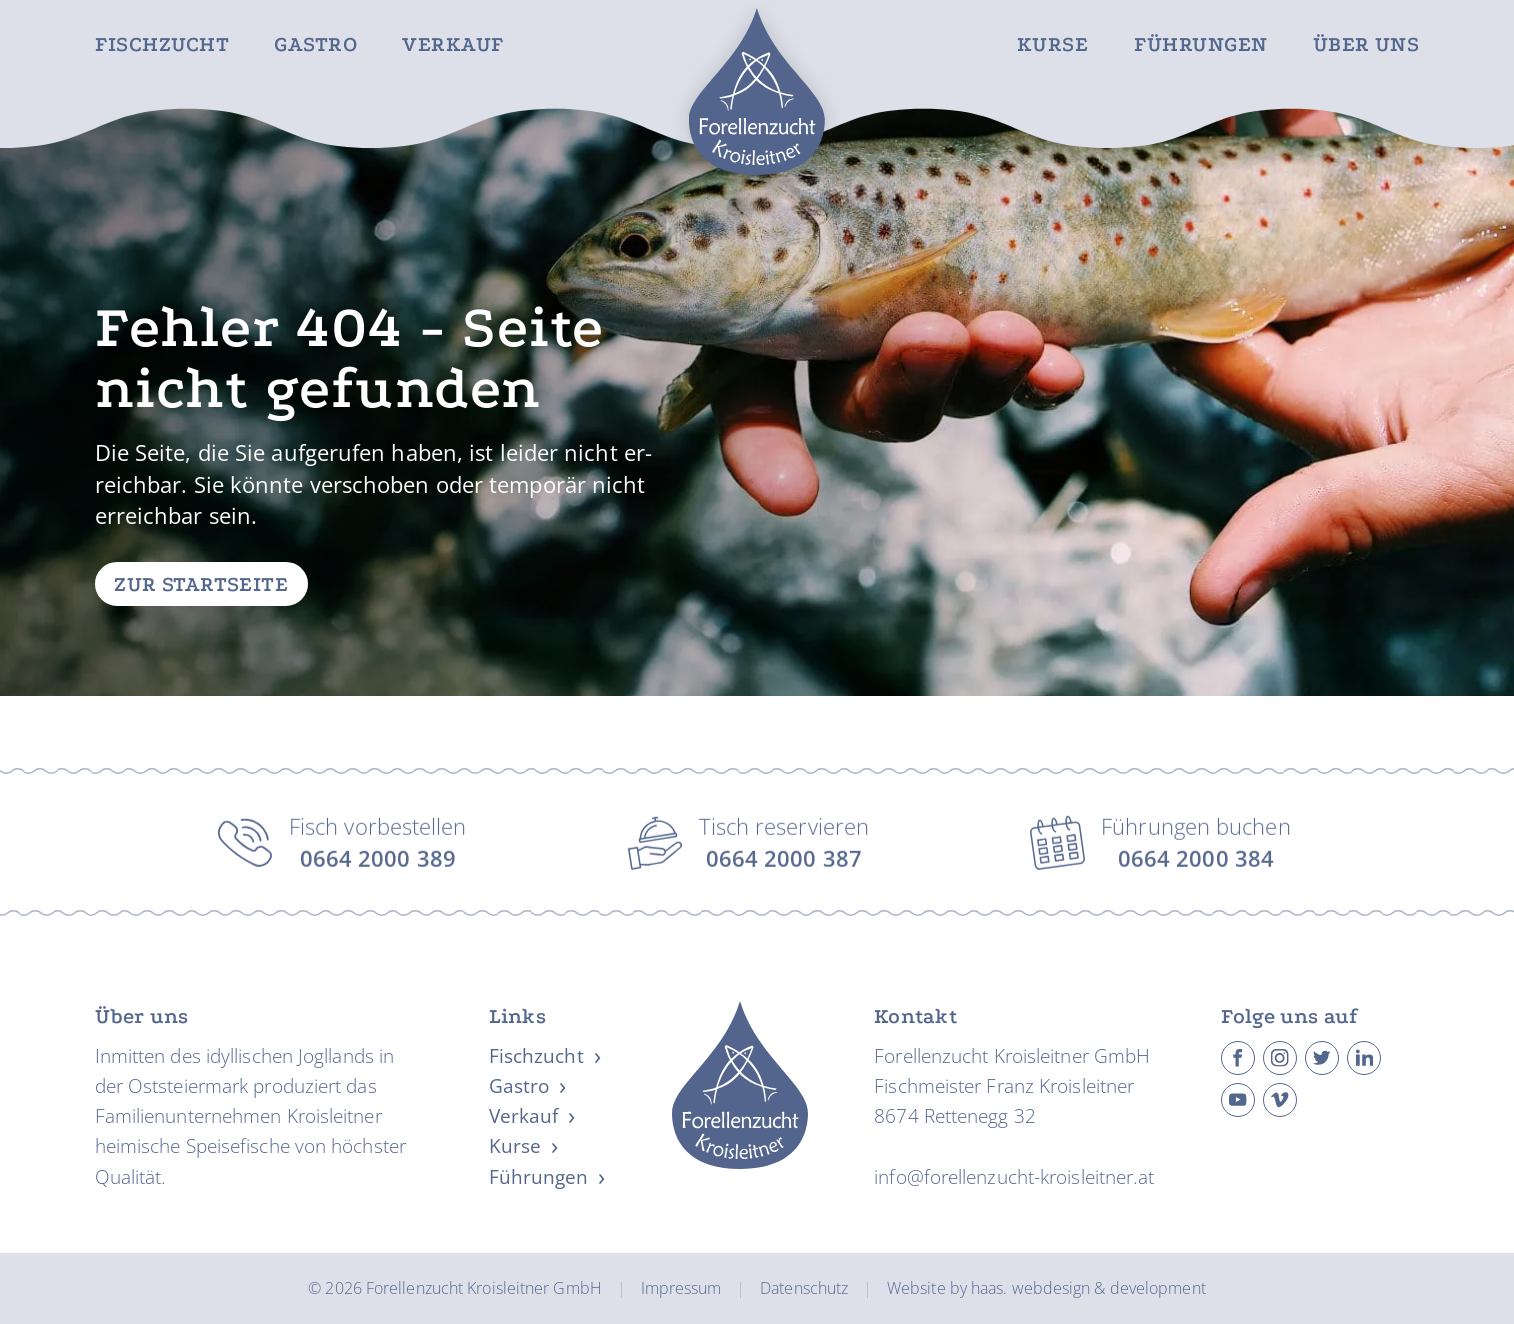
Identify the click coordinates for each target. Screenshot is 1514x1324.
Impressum (681, 1287)
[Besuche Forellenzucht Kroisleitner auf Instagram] (1280, 1057)
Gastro (315, 45)
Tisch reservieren (784, 847)
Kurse (1052, 45)
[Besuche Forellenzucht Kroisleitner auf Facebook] (1238, 1057)
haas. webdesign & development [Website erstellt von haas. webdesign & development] (1088, 1287)
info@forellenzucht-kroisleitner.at (1014, 1176)
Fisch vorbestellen (378, 847)
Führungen (1201, 45)
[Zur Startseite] (757, 92)
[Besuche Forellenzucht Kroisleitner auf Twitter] (1322, 1057)
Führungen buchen (1196, 847)
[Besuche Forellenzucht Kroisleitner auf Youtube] (1238, 1099)
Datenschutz (804, 1287)
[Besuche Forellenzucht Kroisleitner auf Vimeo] (1280, 1099)
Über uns (1366, 45)
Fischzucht (162, 45)
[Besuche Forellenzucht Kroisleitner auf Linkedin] (1364, 1057)
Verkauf (453, 45)
